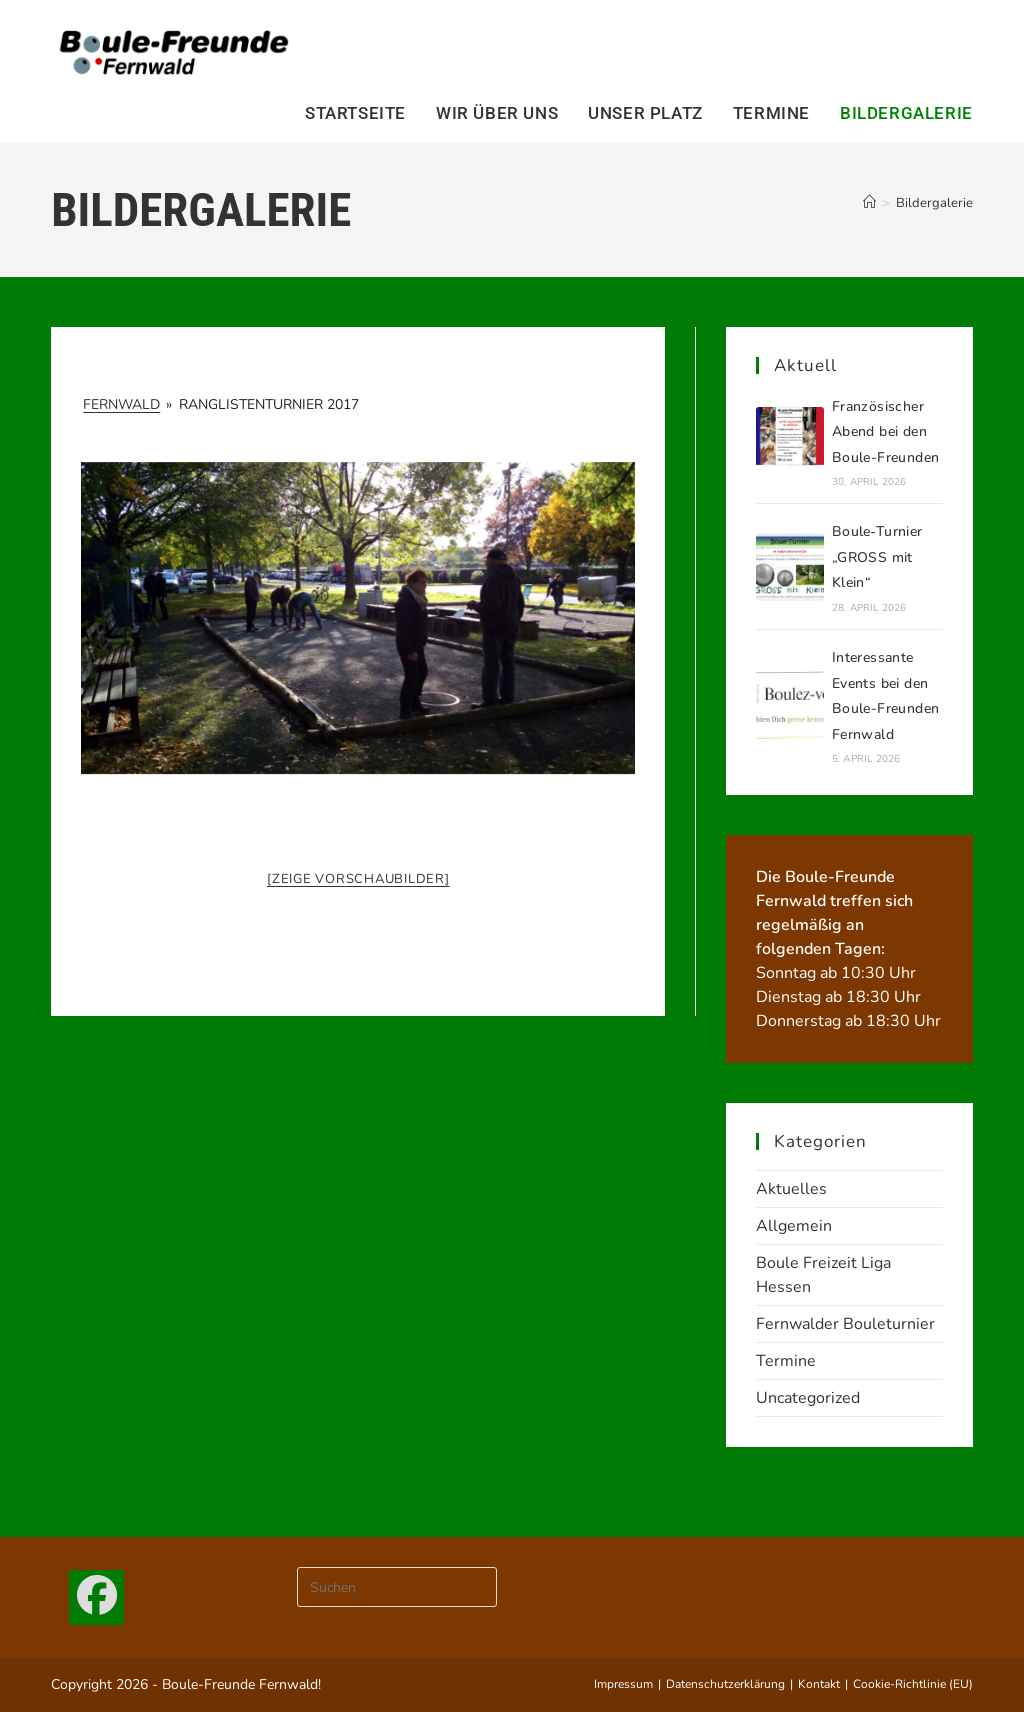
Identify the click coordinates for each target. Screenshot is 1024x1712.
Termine (786, 1361)
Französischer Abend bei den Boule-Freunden (886, 432)
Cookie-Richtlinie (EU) (913, 1684)
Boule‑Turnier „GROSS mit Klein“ (877, 557)
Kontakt (819, 1684)
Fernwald (121, 404)
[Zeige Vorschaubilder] (358, 879)
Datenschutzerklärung (725, 1684)
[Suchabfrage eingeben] (397, 1587)
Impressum (623, 1684)
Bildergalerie (934, 203)
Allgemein (794, 1226)
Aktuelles (791, 1189)
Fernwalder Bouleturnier (845, 1324)
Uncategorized (808, 1398)
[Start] (869, 203)
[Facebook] (96, 1597)
